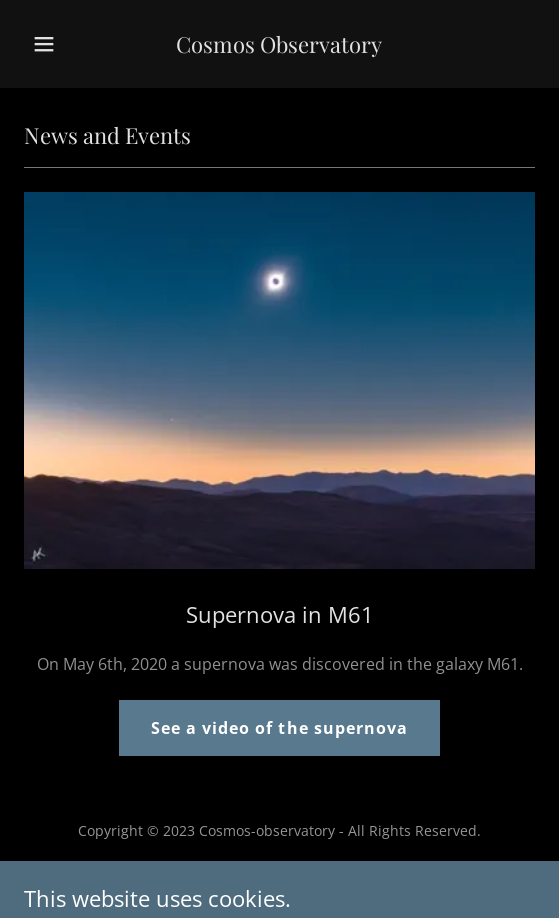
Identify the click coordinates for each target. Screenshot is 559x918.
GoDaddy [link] (265, 875)
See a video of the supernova (279, 728)
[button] (62, 44)
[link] (279, 47)
